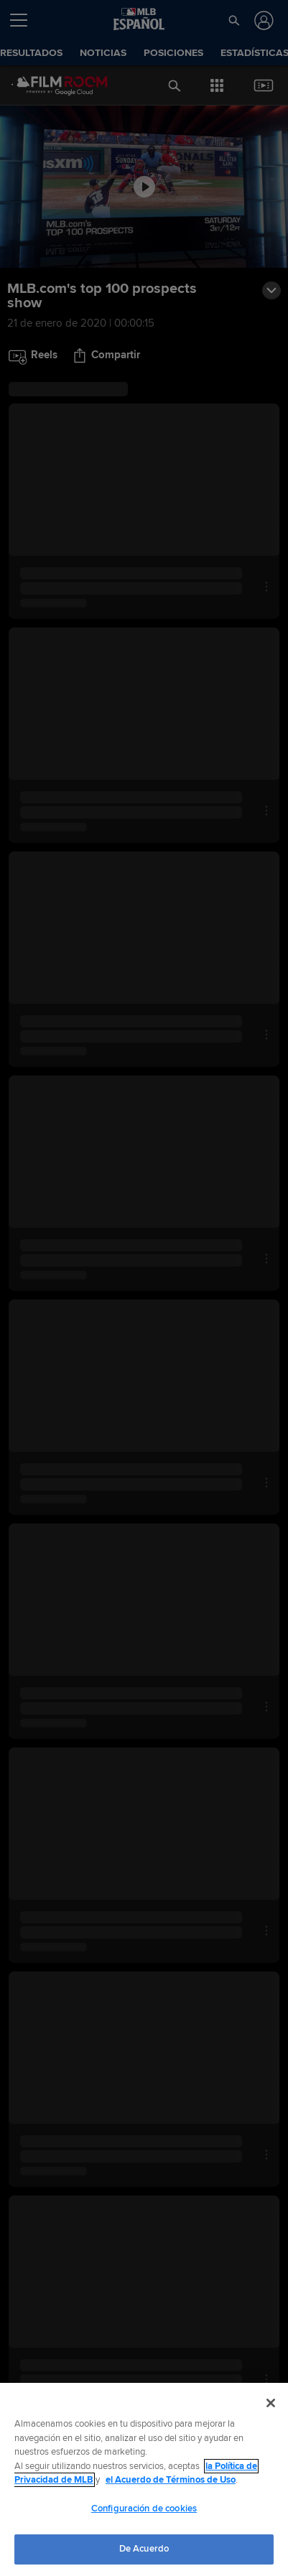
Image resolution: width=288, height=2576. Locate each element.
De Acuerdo (144, 2548)
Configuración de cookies (144, 2508)
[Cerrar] (271, 2403)
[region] (144, 2479)
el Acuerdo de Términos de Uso (171, 2480)
